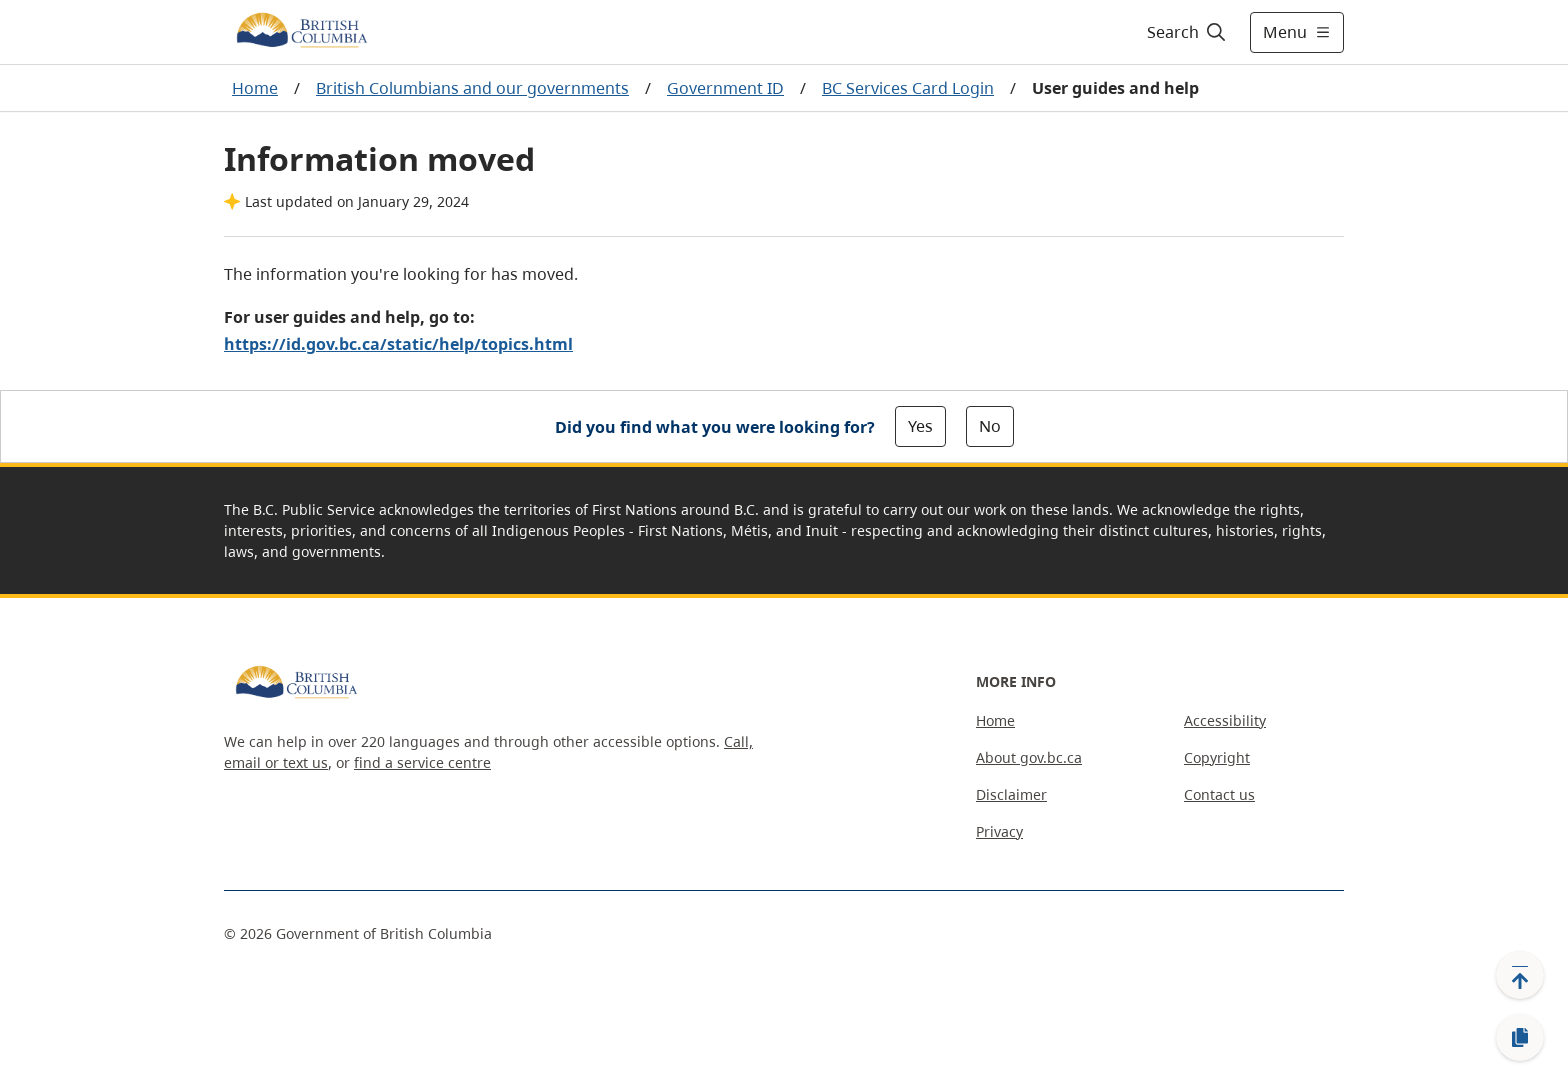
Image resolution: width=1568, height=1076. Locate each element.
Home (255, 88)
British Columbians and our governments (472, 88)
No (990, 426)
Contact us (1219, 794)
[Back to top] (1520, 975)
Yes (920, 426)
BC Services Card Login (908, 88)
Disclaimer (1011, 794)
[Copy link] (1520, 1038)
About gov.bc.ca (1029, 757)
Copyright (1217, 757)
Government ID (725, 88)
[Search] (1187, 32)
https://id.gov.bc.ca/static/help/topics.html (398, 344)
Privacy (999, 831)
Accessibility (1225, 720)
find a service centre (422, 762)
